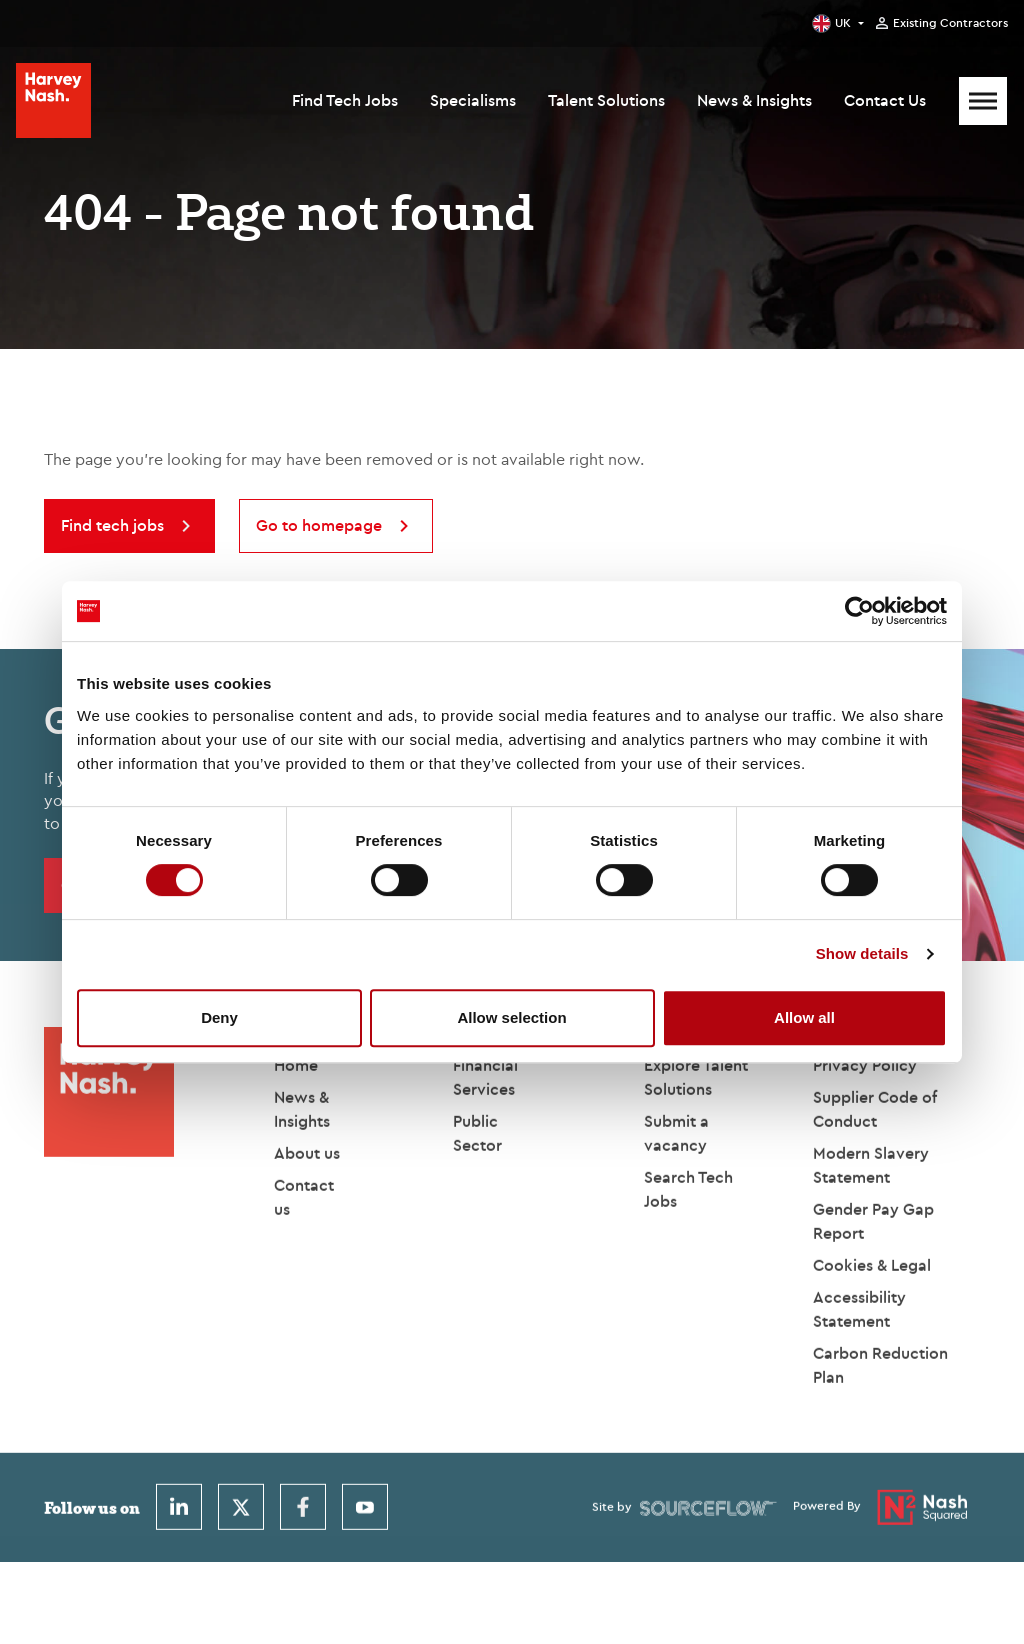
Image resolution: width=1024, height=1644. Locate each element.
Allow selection (511, 1017)
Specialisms (473, 100)
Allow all (804, 1017)
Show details (862, 953)
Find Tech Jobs (345, 100)
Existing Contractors (950, 23)
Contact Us (885, 100)
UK (843, 22)
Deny (219, 1017)
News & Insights (754, 100)
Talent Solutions (606, 100)
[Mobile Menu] (983, 101)
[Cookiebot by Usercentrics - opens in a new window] (859, 611)
